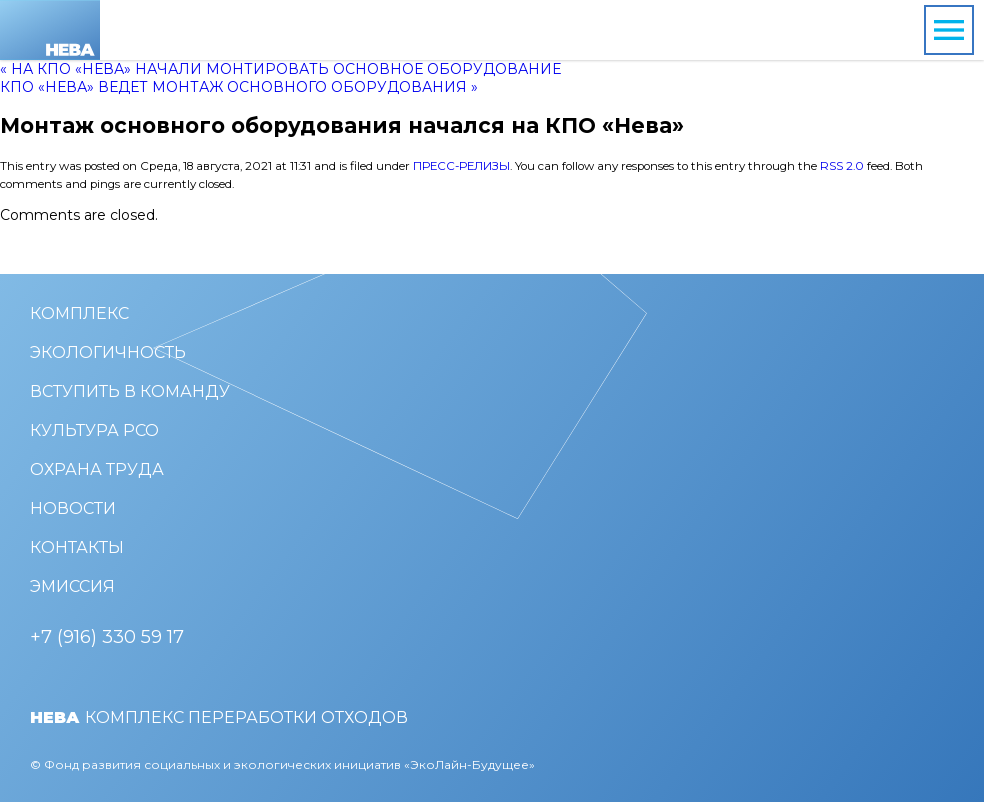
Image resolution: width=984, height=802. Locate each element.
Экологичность (108, 352)
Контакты (77, 547)
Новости (73, 508)
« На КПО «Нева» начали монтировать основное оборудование (280, 69)
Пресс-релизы (461, 166)
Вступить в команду (130, 391)
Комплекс (79, 313)
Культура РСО (94, 430)
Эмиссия (72, 586)
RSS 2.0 (842, 166)
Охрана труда (97, 469)
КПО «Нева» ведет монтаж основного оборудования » (239, 87)
